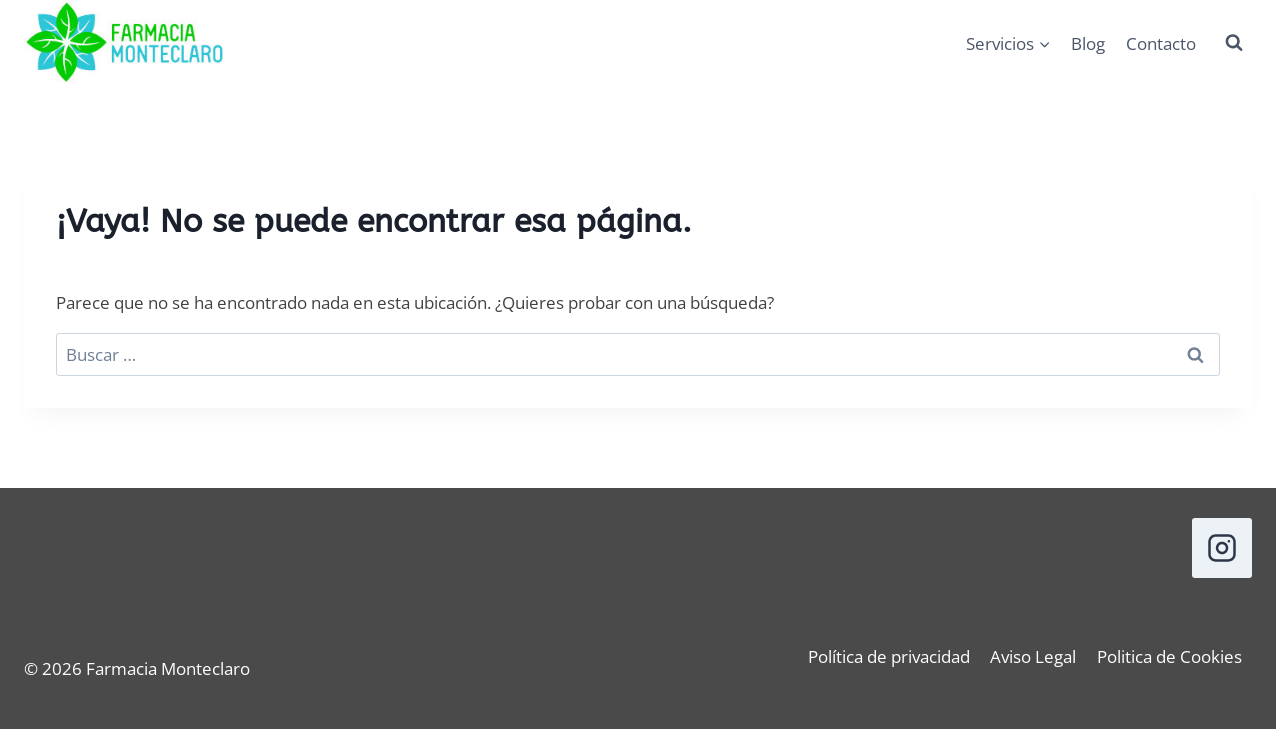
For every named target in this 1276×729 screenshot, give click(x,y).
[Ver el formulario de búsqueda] (1234, 43)
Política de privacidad (889, 656)
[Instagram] (1222, 548)
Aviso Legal (1033, 656)
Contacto (1161, 43)
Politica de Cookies (1169, 656)
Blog (1088, 43)
